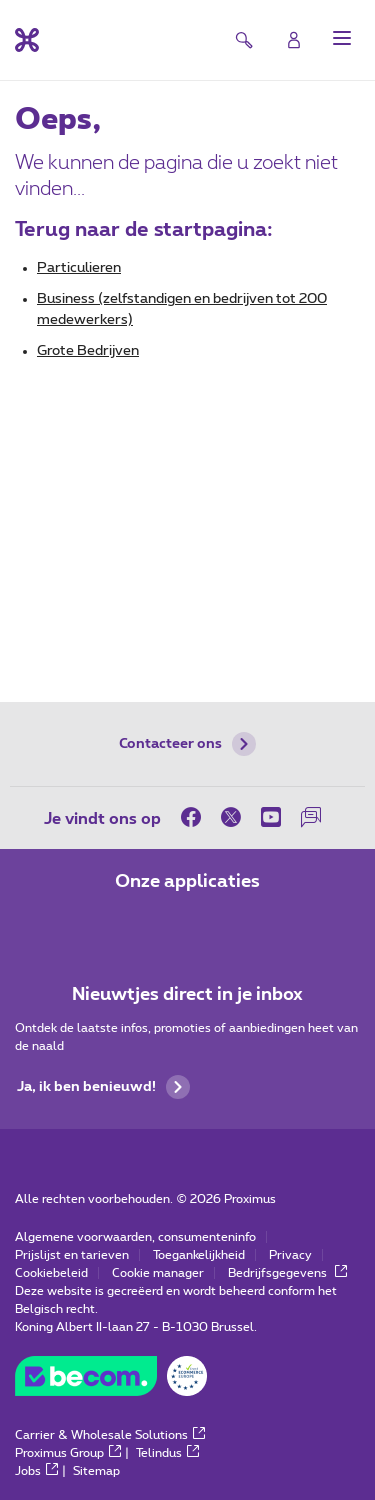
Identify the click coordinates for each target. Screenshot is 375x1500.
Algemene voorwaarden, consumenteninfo (135, 1237)
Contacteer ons (187, 744)
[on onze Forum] (311, 817)
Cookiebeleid (51, 1273)
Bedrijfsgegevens (287, 1273)
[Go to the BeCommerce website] (111, 1381)
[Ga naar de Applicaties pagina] (132, 924)
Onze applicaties (187, 882)
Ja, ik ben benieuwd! (103, 1087)
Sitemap (96, 1471)
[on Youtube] (271, 817)
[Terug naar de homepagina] (27, 40)
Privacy (290, 1255)
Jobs (36, 1471)
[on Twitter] (231, 817)
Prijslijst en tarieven (72, 1255)
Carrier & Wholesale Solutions (110, 1435)
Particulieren (79, 268)
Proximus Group (68, 1453)
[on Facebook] (196, 817)
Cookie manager (158, 1273)
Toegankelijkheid (199, 1255)
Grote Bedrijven (88, 351)
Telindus (167, 1453)
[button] (342, 38)
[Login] (294, 40)
